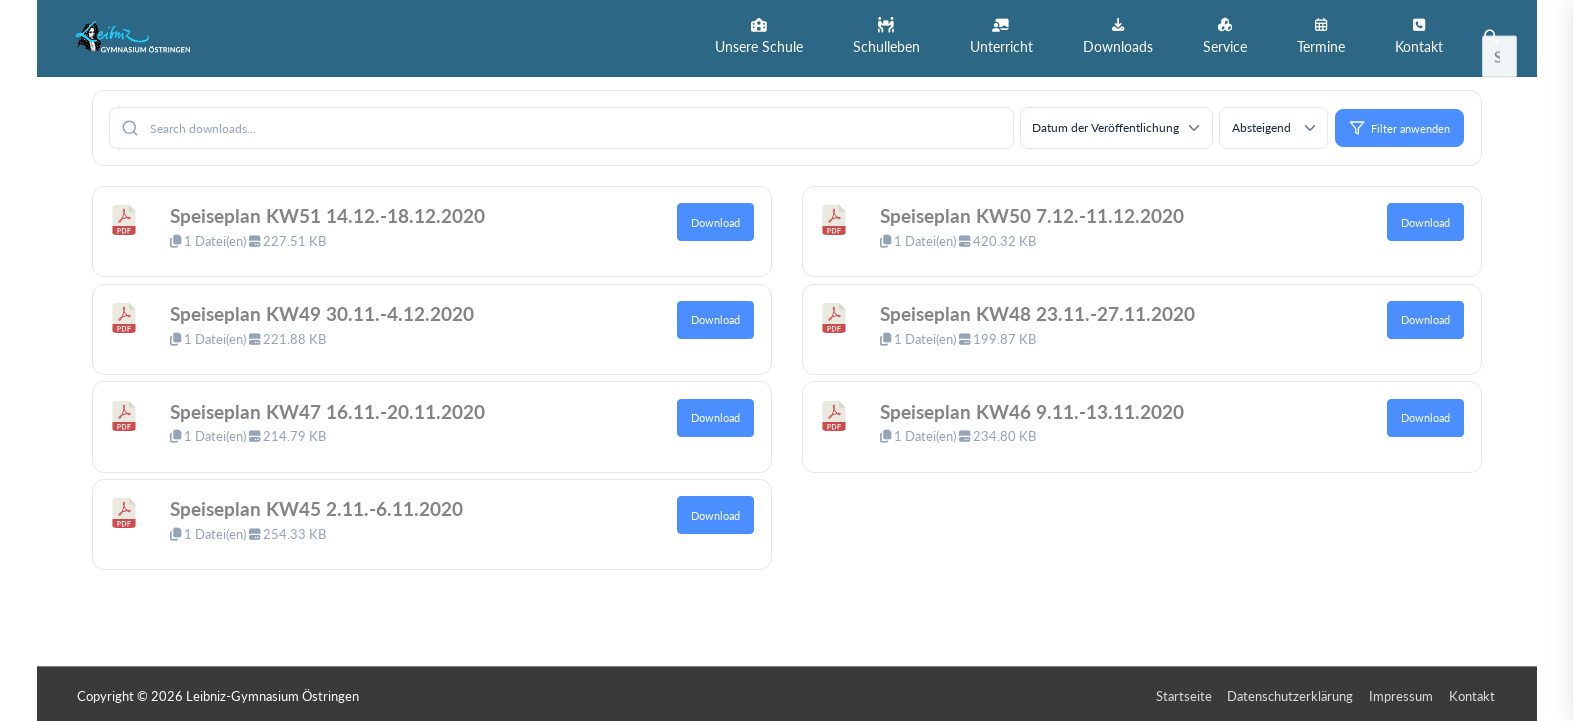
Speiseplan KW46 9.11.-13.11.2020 (1041, 406)
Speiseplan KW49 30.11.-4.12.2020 (331, 309)
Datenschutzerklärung (1292, 692)
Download (715, 218)
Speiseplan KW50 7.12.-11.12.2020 (1041, 211)
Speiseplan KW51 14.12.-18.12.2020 (337, 211)
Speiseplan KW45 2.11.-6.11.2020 (325, 504)
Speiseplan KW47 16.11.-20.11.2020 (337, 406)
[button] (759, 36)
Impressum (1403, 692)
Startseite (1185, 692)
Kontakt (1474, 692)
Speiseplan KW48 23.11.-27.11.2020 (1047, 309)
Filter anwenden (1400, 124)
